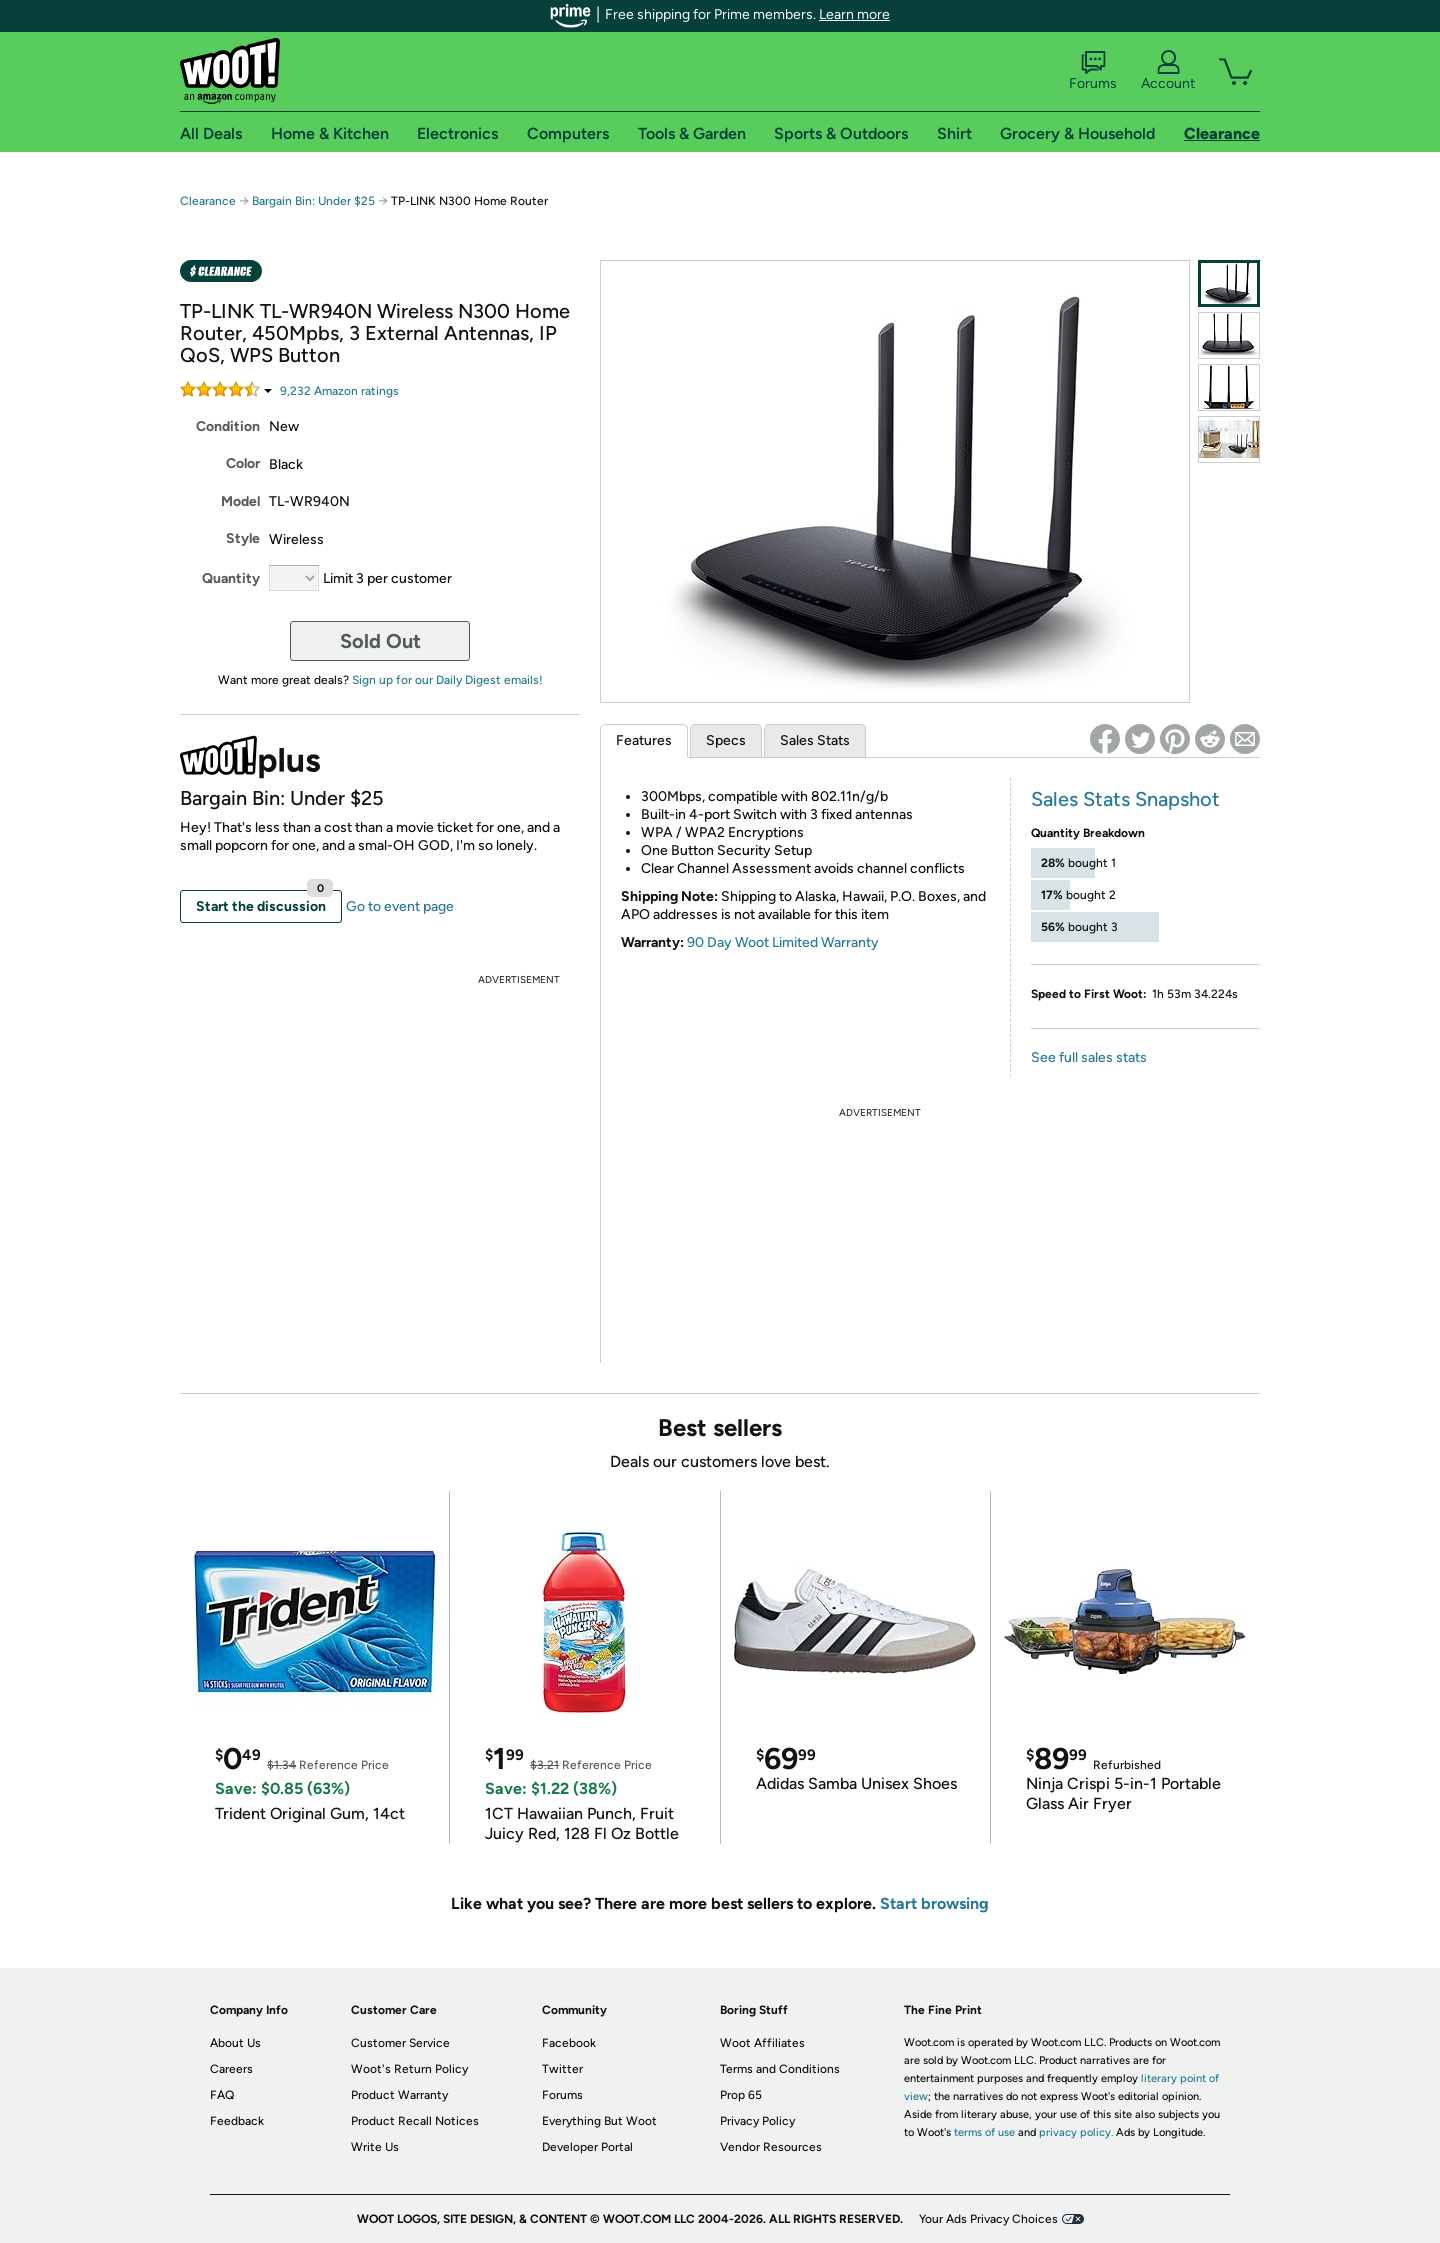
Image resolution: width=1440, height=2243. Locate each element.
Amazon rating (339, 391)
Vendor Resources (771, 2147)
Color (243, 463)
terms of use (984, 2132)
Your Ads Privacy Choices (988, 2219)
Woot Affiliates (762, 2043)
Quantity (231, 578)
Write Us (375, 2147)
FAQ (222, 2095)
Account (1168, 71)
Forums (1093, 71)
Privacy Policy (757, 2121)
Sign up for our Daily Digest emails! (447, 680)
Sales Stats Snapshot (1125, 799)
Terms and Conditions (780, 2069)
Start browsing (934, 1903)
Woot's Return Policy (409, 2069)
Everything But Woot (599, 2121)
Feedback (237, 2121)
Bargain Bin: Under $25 (313, 201)
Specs (726, 740)
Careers (231, 2069)
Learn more (854, 14)
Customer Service (400, 2043)
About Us (235, 2043)
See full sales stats (1089, 1057)
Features (644, 740)
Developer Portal (587, 2147)
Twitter (562, 2069)
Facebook (569, 2043)
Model (240, 501)
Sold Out (380, 641)
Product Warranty (399, 2095)
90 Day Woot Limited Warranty (783, 942)
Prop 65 (741, 2095)
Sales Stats (815, 740)
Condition (228, 426)
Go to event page (400, 906)
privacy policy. (1076, 2132)
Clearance (208, 201)
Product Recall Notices (415, 2121)
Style (243, 538)
